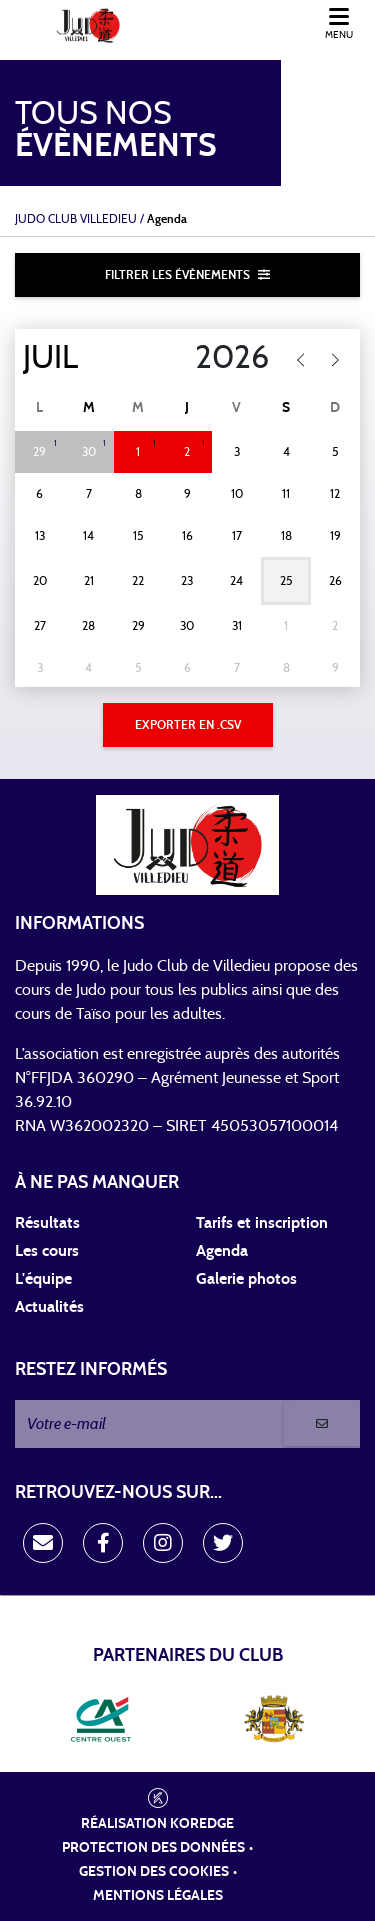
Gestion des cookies (154, 1872)
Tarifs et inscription (262, 1223)
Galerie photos (246, 1279)
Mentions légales (158, 1896)
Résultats (47, 1223)
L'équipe (43, 1279)
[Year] (219, 358)
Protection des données (153, 1848)
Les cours (47, 1251)
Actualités (49, 1307)
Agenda (222, 1251)
